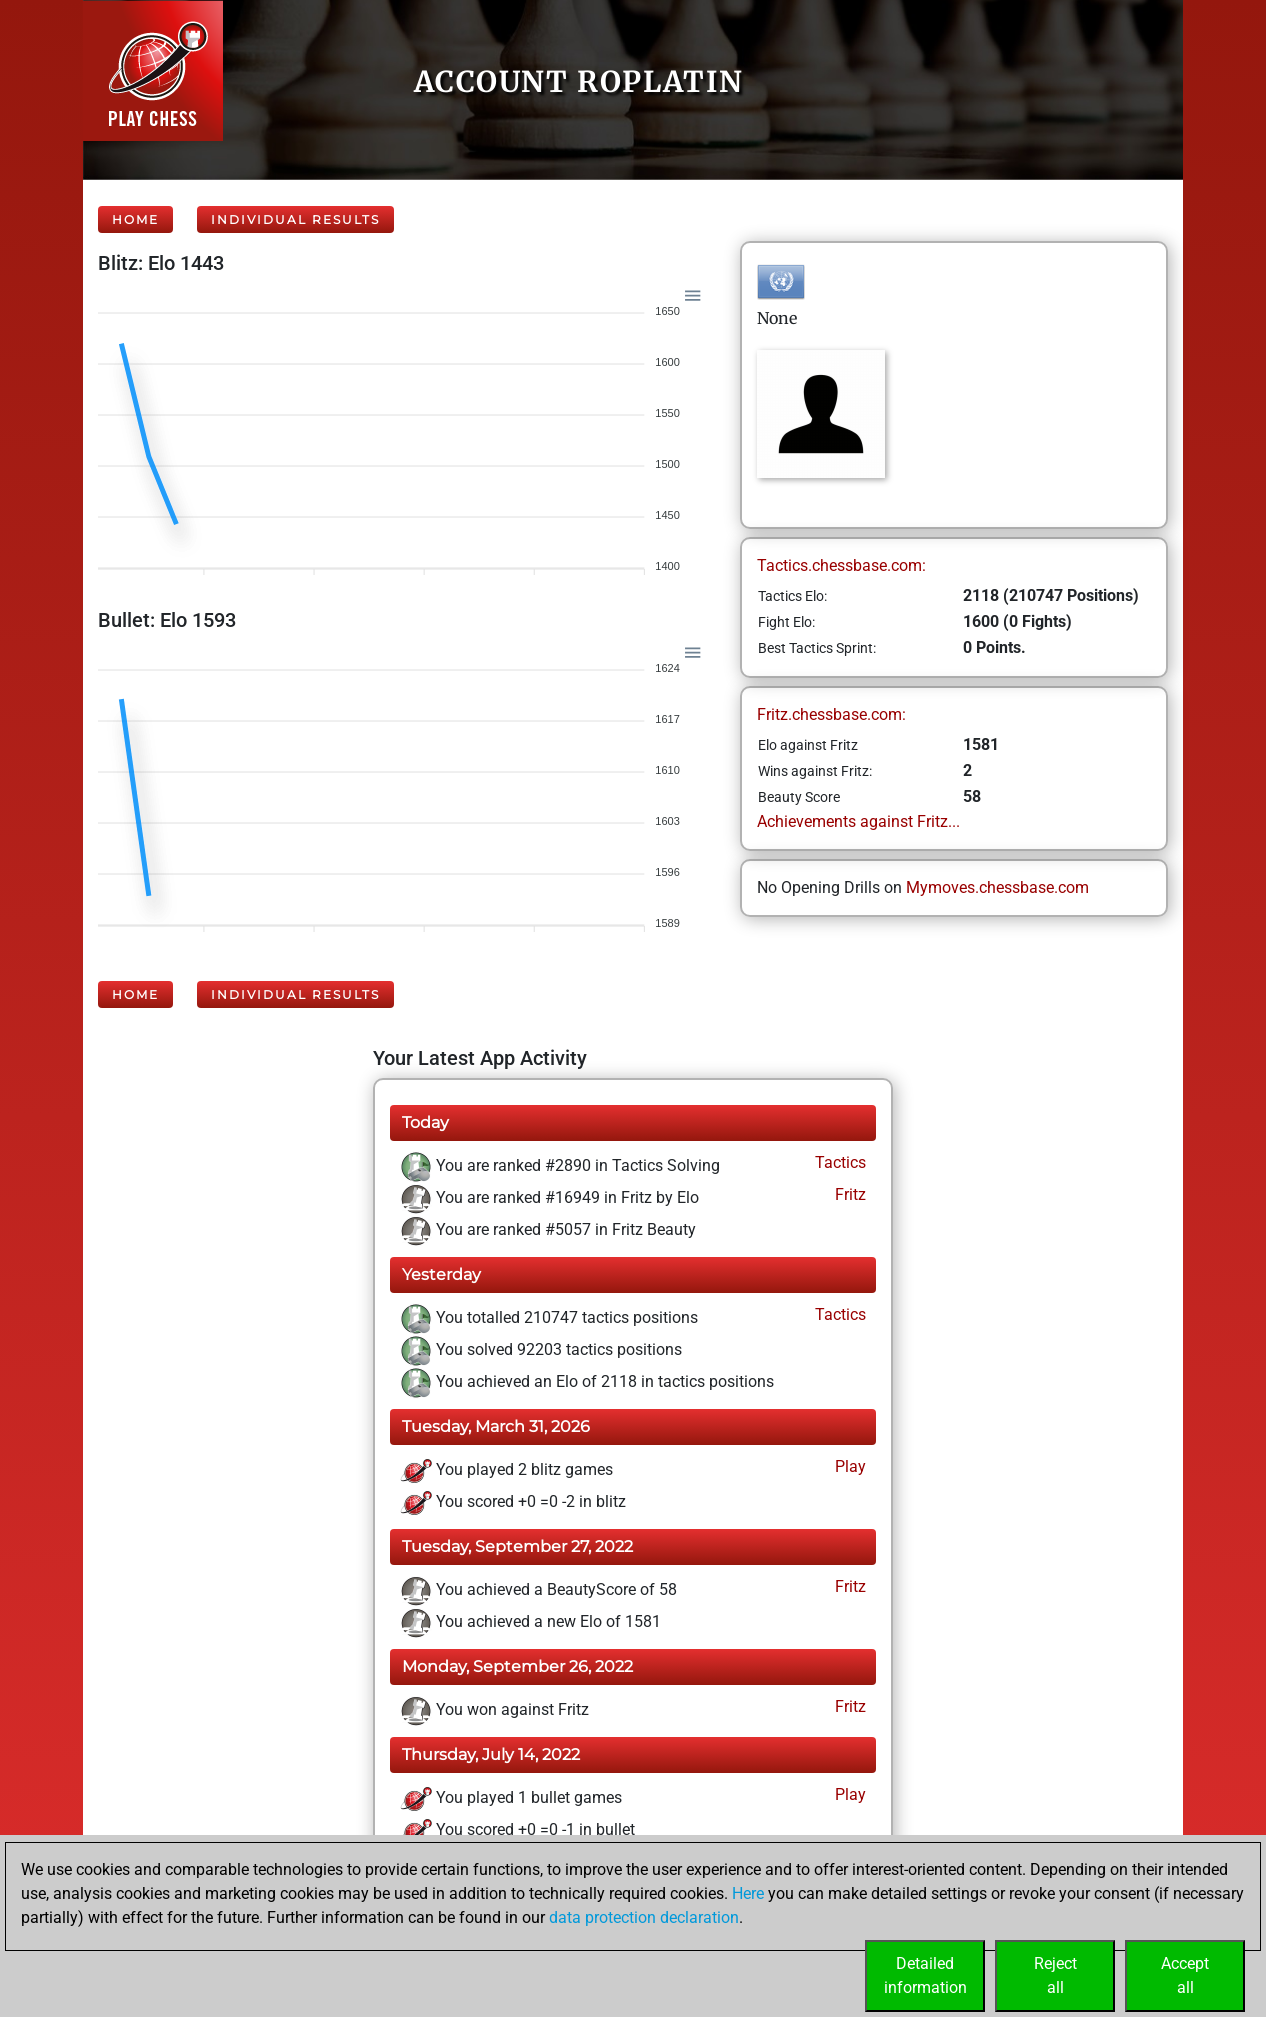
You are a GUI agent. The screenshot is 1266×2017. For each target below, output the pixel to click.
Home (135, 219)
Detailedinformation (925, 1975)
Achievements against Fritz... (858, 821)
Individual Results (295, 219)
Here (748, 1893)
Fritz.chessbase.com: (831, 714)
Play (848, 1466)
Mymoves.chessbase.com (997, 887)
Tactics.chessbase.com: (841, 565)
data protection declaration (644, 1917)
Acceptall (1185, 1975)
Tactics (838, 1162)
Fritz (848, 1194)
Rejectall (1055, 1975)
